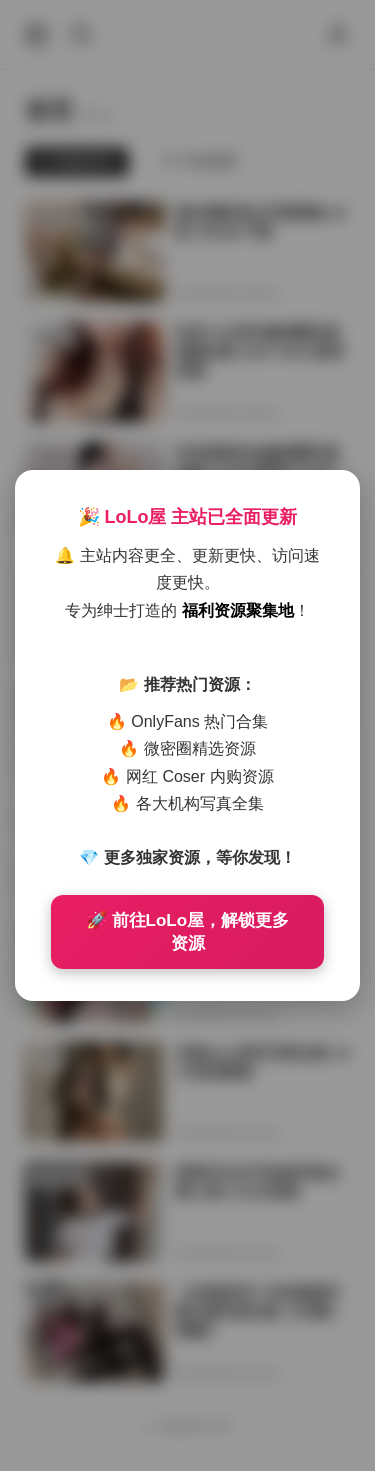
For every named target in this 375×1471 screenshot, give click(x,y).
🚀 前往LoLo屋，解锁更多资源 (187, 932)
